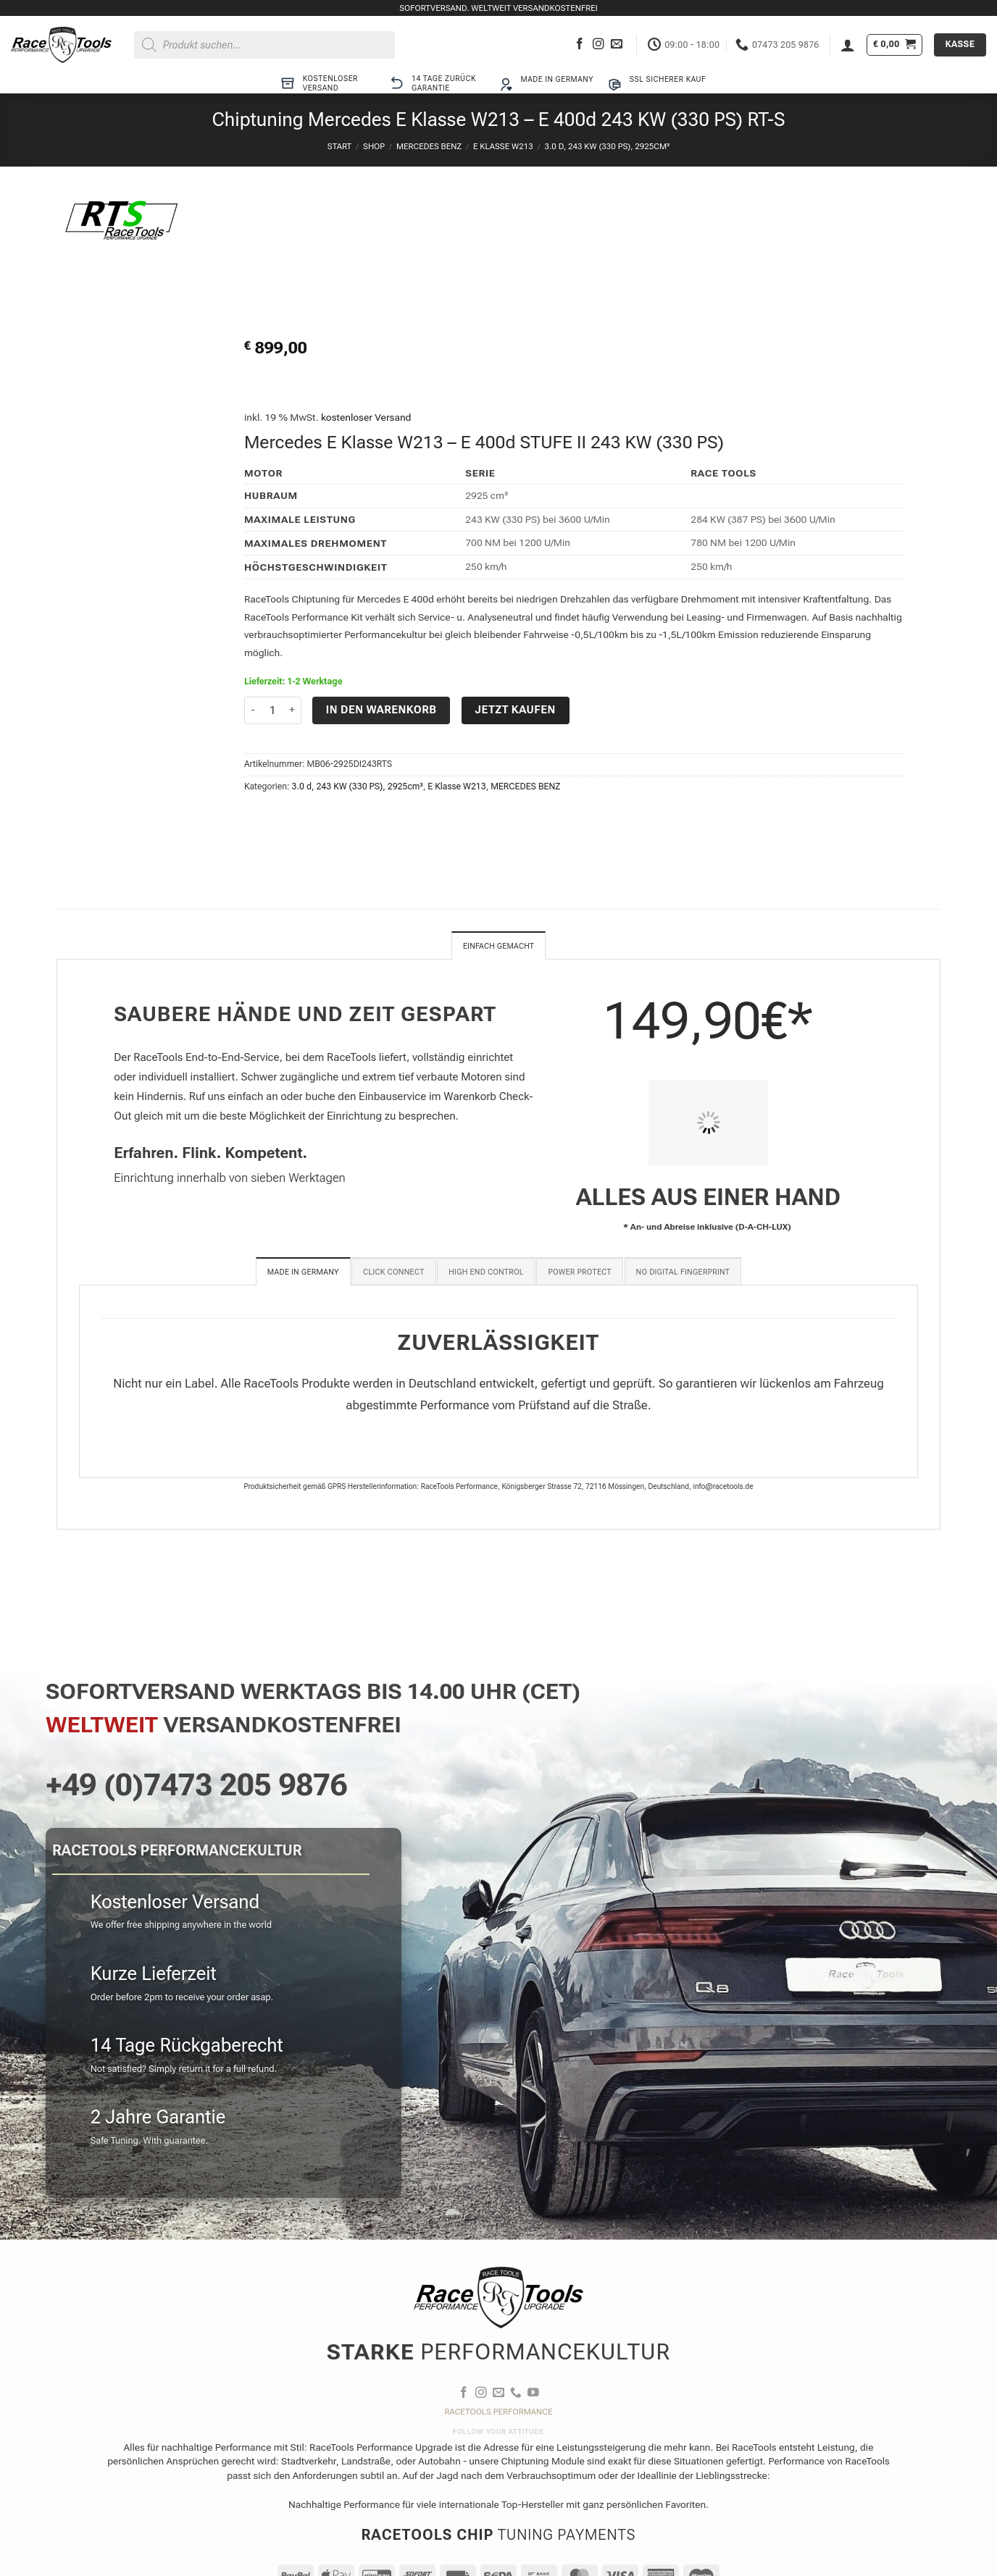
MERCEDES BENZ (429, 146)
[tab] (303, 1273)
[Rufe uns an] (516, 2395)
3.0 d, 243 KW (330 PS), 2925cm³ (607, 146)
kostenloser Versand (366, 417)
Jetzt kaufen (515, 709)
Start (339, 146)
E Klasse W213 (503, 146)
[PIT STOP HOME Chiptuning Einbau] (707, 1124)
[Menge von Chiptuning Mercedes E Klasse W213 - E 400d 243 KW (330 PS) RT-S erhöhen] (292, 711)
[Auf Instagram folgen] (598, 44)
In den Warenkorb (381, 709)
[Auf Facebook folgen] (579, 44)
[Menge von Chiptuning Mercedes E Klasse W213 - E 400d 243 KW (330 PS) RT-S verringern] (253, 711)
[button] (847, 45)
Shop (374, 146)
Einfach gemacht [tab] (498, 946)
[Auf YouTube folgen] (533, 2395)
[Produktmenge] (273, 711)
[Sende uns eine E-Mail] (616, 44)
